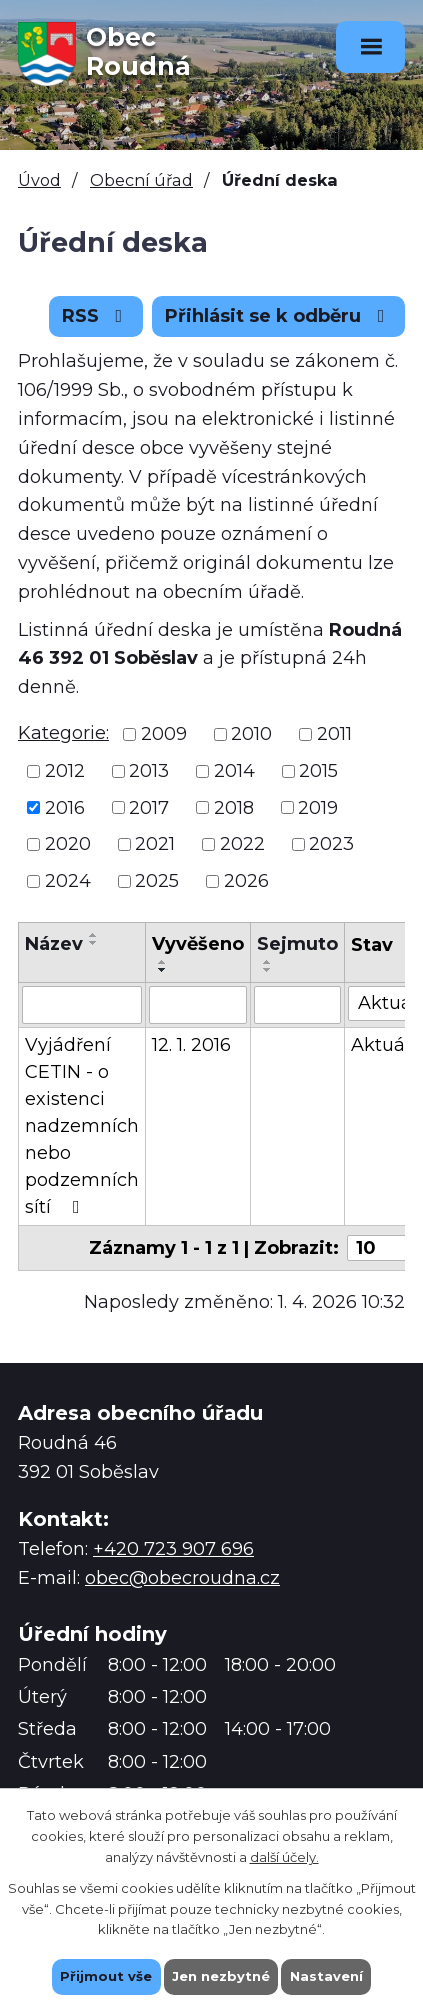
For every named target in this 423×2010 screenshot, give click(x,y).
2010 (251, 734)
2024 (68, 881)
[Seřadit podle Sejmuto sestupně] (268, 970)
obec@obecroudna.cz (182, 1578)
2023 (331, 844)
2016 (65, 807)
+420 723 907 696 (173, 1549)
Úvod (39, 180)
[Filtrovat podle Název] (82, 1005)
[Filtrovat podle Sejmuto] (297, 1005)
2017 (149, 807)
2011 (334, 734)
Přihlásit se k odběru (279, 316)
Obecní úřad (141, 180)
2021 (155, 844)
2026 (246, 881)
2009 (164, 734)
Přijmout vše (106, 1976)
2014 (234, 771)
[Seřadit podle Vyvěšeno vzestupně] (163, 962)
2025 (157, 881)
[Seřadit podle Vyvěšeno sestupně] (163, 970)
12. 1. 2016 (191, 1045)
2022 (242, 844)
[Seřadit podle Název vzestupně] (94, 935)
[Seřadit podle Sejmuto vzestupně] (268, 962)
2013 (149, 771)
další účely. (284, 1856)
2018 (234, 807)
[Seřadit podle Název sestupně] (94, 943)
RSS (96, 316)
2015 (318, 771)
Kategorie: (63, 733)
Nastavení (326, 1976)
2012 (65, 771)
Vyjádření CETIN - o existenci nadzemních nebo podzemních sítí (82, 1126)
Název (54, 944)
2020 (68, 844)
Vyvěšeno (198, 944)
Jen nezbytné (221, 1976)
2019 (318, 807)
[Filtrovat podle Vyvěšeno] (198, 1005)
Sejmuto (297, 944)
